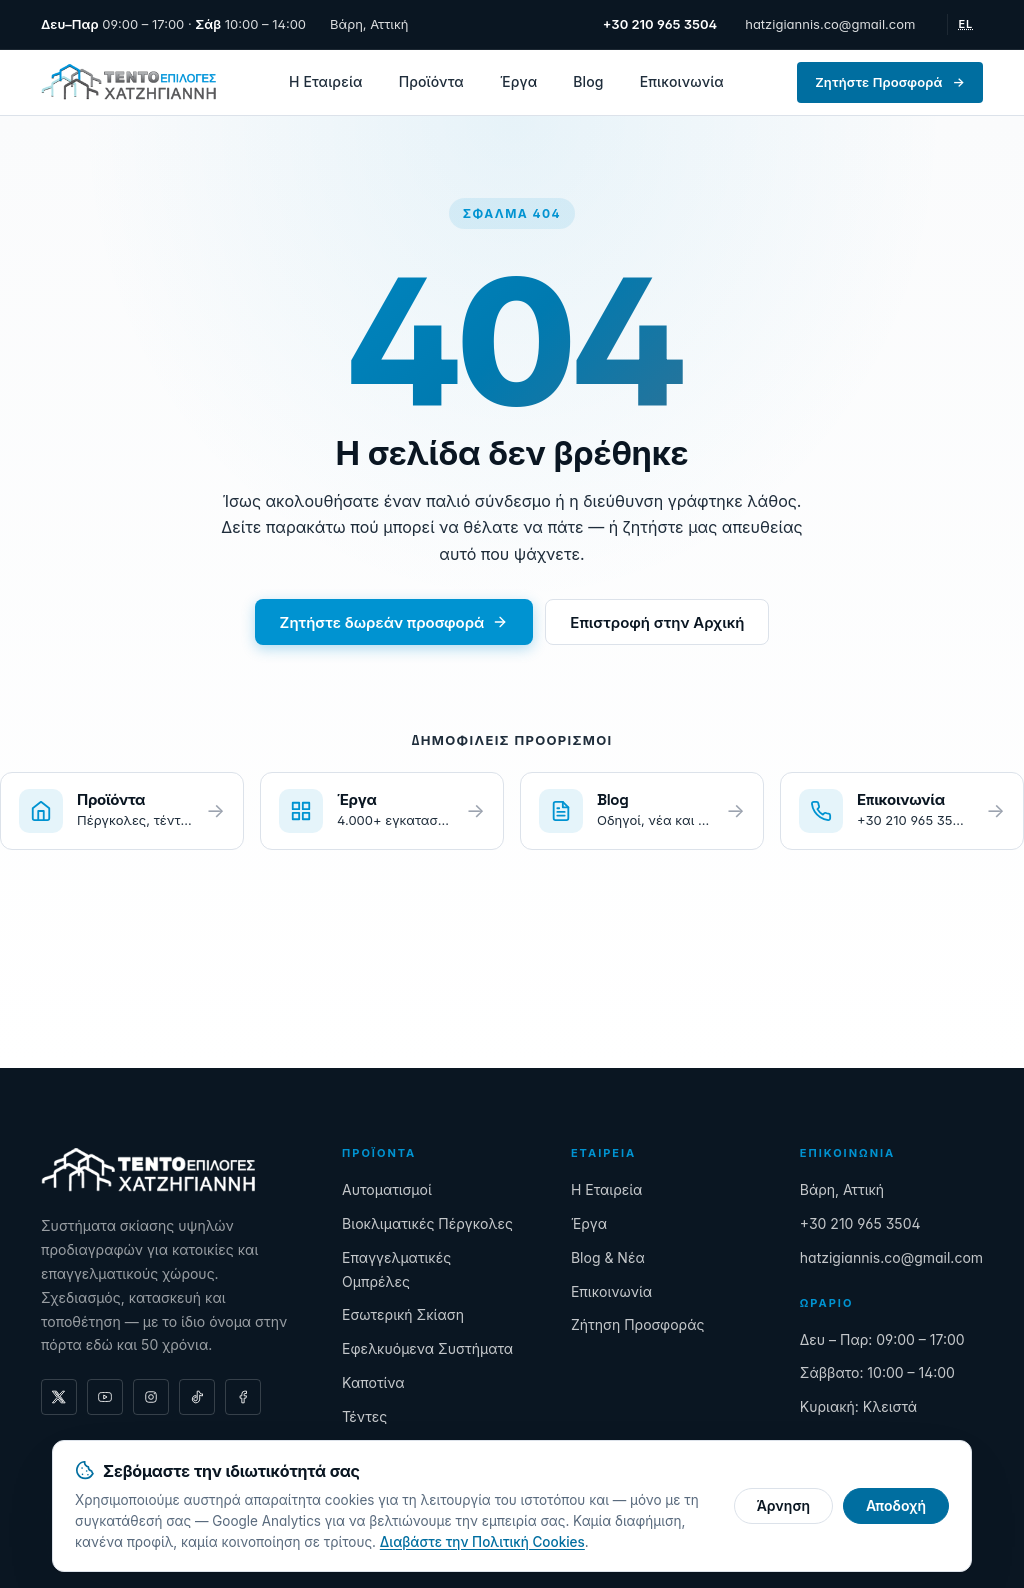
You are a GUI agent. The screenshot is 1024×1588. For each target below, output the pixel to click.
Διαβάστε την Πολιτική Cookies (482, 1542)
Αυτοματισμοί (387, 1189)
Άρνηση (783, 1505)
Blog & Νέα (608, 1257)
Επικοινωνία (682, 81)
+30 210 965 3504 (860, 1223)
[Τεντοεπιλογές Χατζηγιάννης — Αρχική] (128, 82)
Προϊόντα (431, 81)
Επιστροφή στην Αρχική (657, 622)
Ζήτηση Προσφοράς (637, 1324)
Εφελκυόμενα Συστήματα (427, 1348)
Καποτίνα (373, 1382)
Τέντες (364, 1416)
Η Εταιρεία (326, 81)
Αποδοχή (896, 1505)
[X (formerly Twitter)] (59, 1397)
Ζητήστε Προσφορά (890, 82)
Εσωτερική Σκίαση (403, 1314)
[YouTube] (105, 1397)
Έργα (518, 81)
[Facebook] (243, 1397)
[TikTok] (197, 1397)
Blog (588, 81)
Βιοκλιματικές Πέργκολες (427, 1223)
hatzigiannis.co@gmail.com (830, 24)
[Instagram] (151, 1397)
